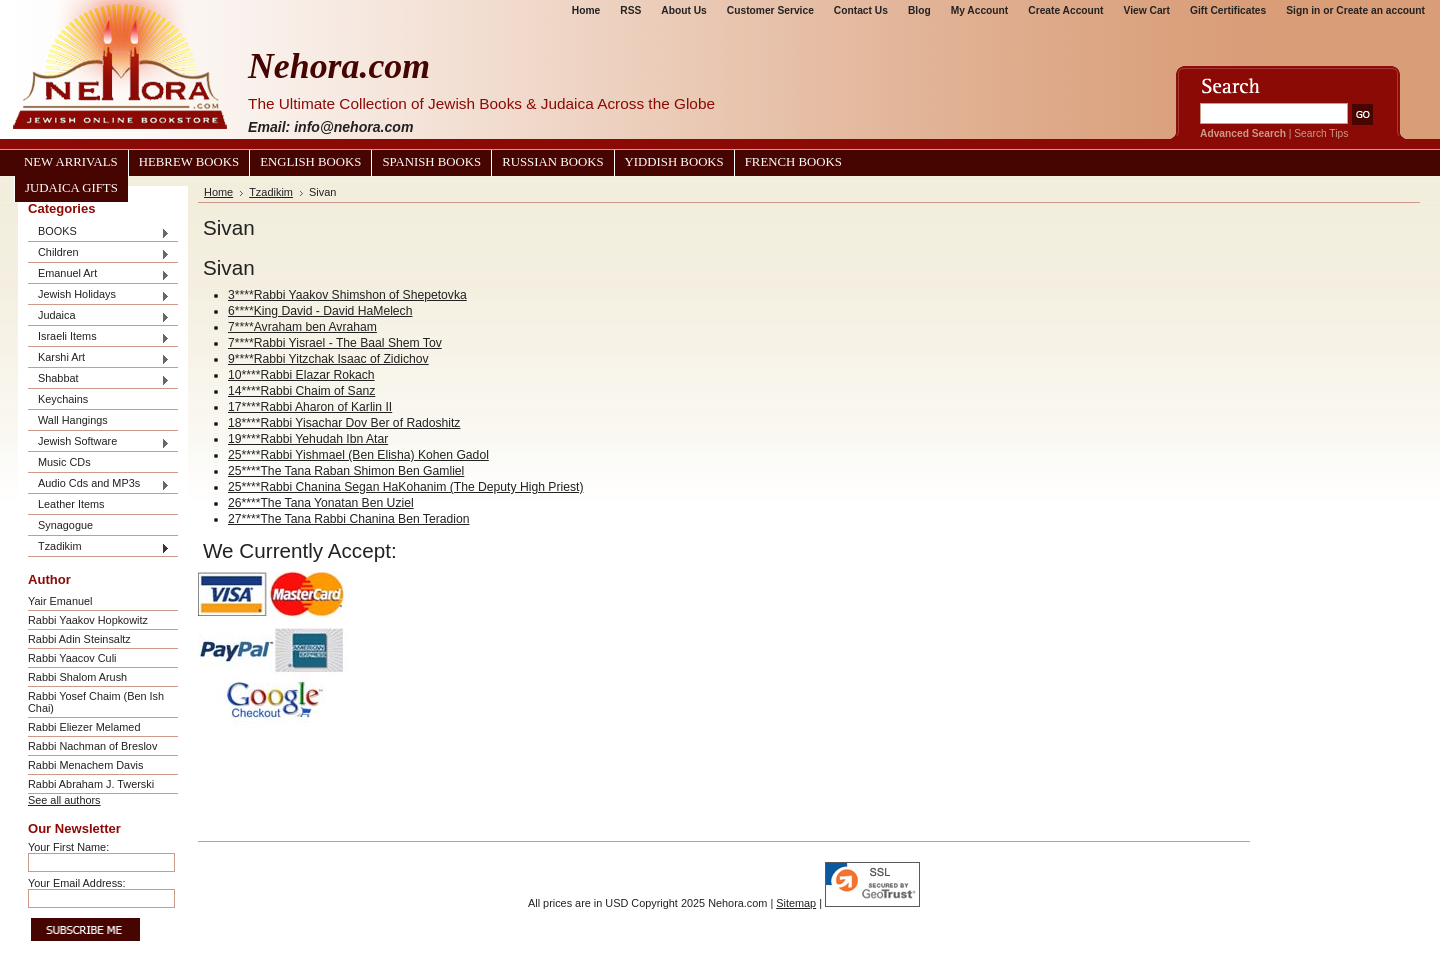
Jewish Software (99, 442)
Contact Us (861, 10)
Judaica (99, 316)
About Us (683, 10)
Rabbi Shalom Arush (77, 677)
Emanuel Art (99, 274)
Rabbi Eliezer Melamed (84, 727)
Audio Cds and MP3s (99, 484)
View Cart (1147, 10)
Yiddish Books (674, 162)
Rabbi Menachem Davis (85, 765)
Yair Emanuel (60, 601)
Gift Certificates (1228, 10)
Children (99, 253)
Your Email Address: (77, 883)
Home (586, 10)
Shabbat (99, 379)
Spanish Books (431, 162)
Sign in (1303, 10)
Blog (919, 10)
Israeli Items (99, 337)
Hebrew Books (189, 162)
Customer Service (770, 10)
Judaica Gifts (71, 188)
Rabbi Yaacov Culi (72, 658)
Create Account (1065, 10)
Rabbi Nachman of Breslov (92, 746)
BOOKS (99, 232)
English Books (310, 162)
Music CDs (64, 462)
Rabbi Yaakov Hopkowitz (88, 620)
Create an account (1380, 10)
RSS (630, 10)
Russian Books (552, 162)
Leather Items (71, 504)
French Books (793, 162)
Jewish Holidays (99, 295)
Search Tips (1321, 133)
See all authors (64, 800)
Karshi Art (99, 358)
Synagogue (65, 525)
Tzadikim (99, 547)
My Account (980, 10)
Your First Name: (68, 847)
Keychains (63, 399)
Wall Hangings (73, 420)
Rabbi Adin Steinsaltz (79, 639)
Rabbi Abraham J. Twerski (91, 784)
